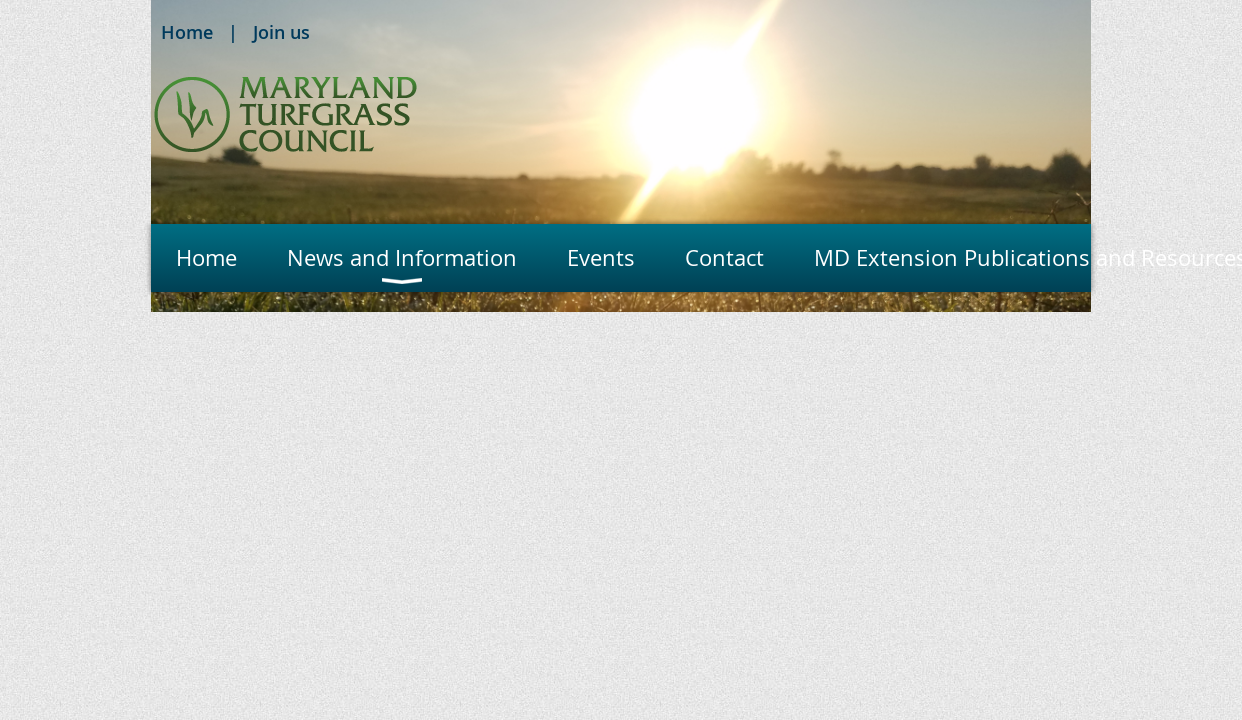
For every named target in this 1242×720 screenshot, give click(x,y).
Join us (281, 32)
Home (187, 32)
